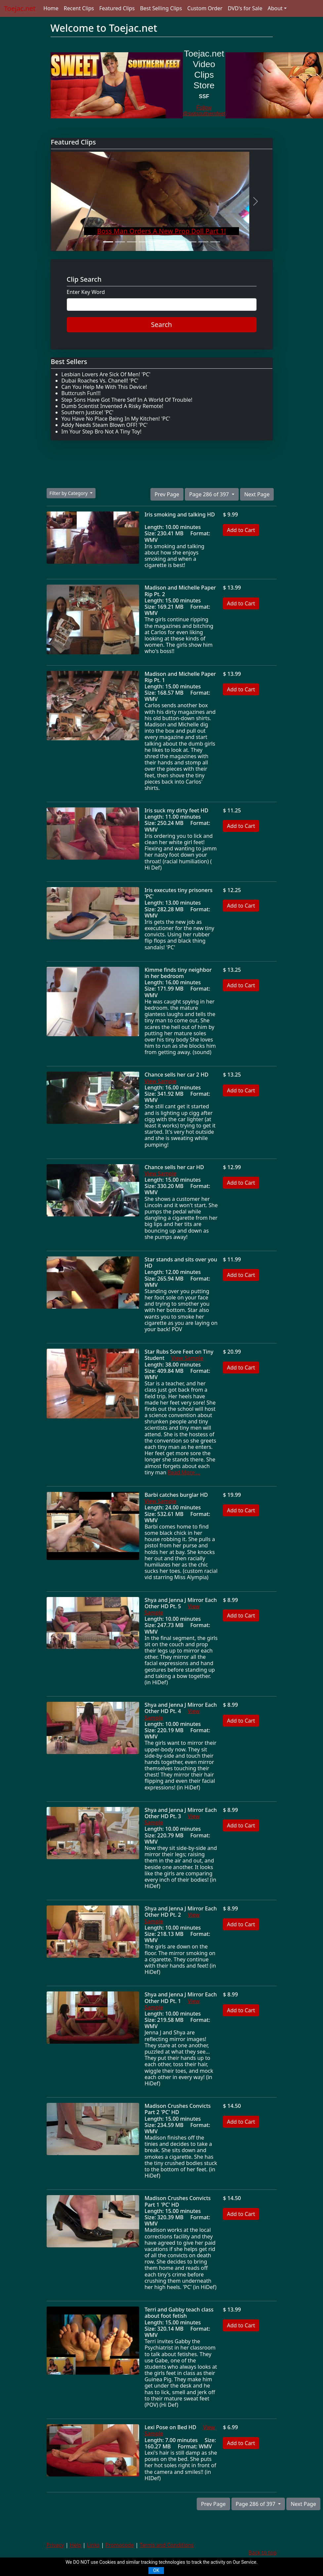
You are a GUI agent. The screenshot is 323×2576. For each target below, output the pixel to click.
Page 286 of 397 (209, 494)
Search (161, 324)
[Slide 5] (156, 242)
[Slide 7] (179, 242)
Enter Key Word (86, 292)
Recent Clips (79, 8)
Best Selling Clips (161, 8)
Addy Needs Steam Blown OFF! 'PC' (104, 425)
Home (51, 8)
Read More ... (184, 1472)
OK (156, 2570)
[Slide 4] (144, 242)
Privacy (55, 2545)
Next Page (257, 494)
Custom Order (204, 8)
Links (93, 2545)
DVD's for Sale (245, 8)
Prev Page (167, 494)
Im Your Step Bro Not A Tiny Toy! (101, 431)
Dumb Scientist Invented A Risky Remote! (112, 406)
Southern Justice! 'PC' (87, 412)
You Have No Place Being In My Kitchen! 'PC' (115, 418)
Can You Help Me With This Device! (104, 386)
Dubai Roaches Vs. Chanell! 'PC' (100, 380)
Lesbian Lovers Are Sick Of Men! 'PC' (105, 374)
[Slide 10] (215, 242)
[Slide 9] (203, 242)
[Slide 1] (108, 242)
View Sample (160, 1081)
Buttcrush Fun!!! (81, 393)
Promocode (119, 2545)
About (274, 8)
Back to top (263, 2552)
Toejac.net (19, 8)
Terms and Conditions (167, 2545)
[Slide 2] (120, 242)
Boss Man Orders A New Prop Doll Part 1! (161, 230)
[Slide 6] (168, 242)
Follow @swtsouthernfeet (204, 110)
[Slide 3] (132, 242)
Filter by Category (69, 493)
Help (75, 2545)
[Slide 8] (191, 242)
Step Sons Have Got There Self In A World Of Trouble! (126, 399)
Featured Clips (117, 8)
